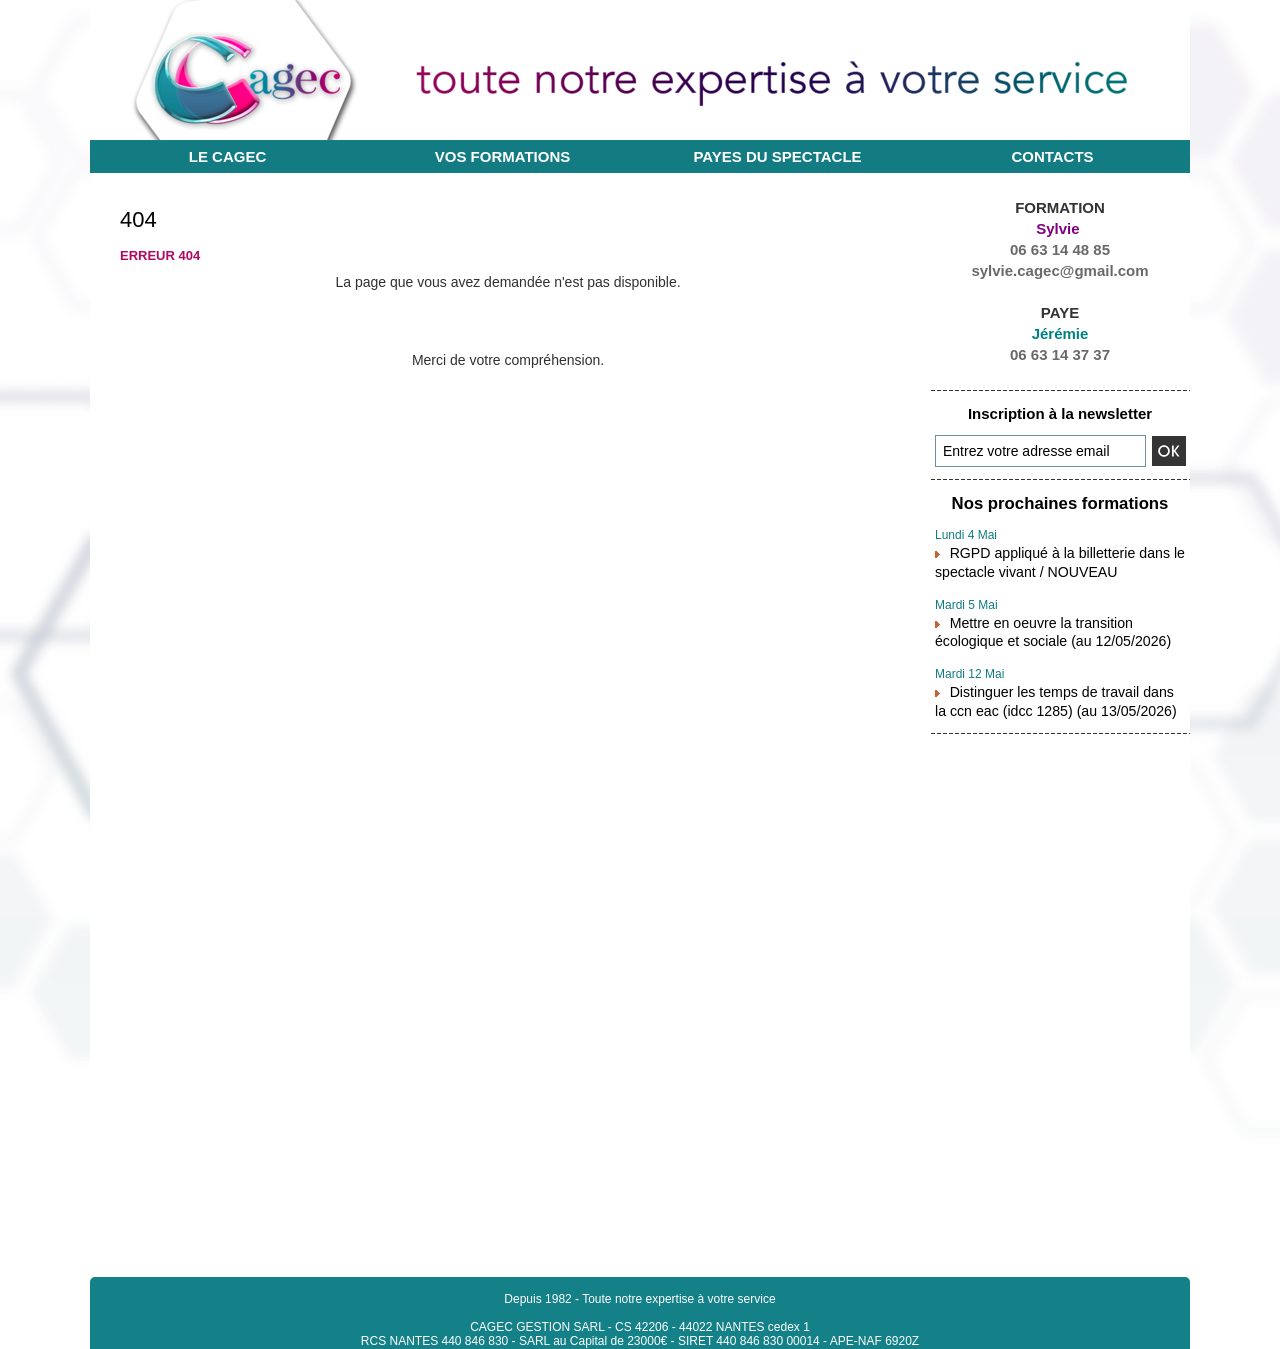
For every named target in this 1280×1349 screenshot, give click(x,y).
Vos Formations (503, 156)
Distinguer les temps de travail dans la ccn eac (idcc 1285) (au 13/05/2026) (1052, 689)
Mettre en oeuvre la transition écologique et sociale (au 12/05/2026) (1060, 623)
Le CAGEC (228, 156)
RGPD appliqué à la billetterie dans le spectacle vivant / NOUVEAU (1050, 557)
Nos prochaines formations (1060, 502)
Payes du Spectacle (777, 156)
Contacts (1052, 156)
